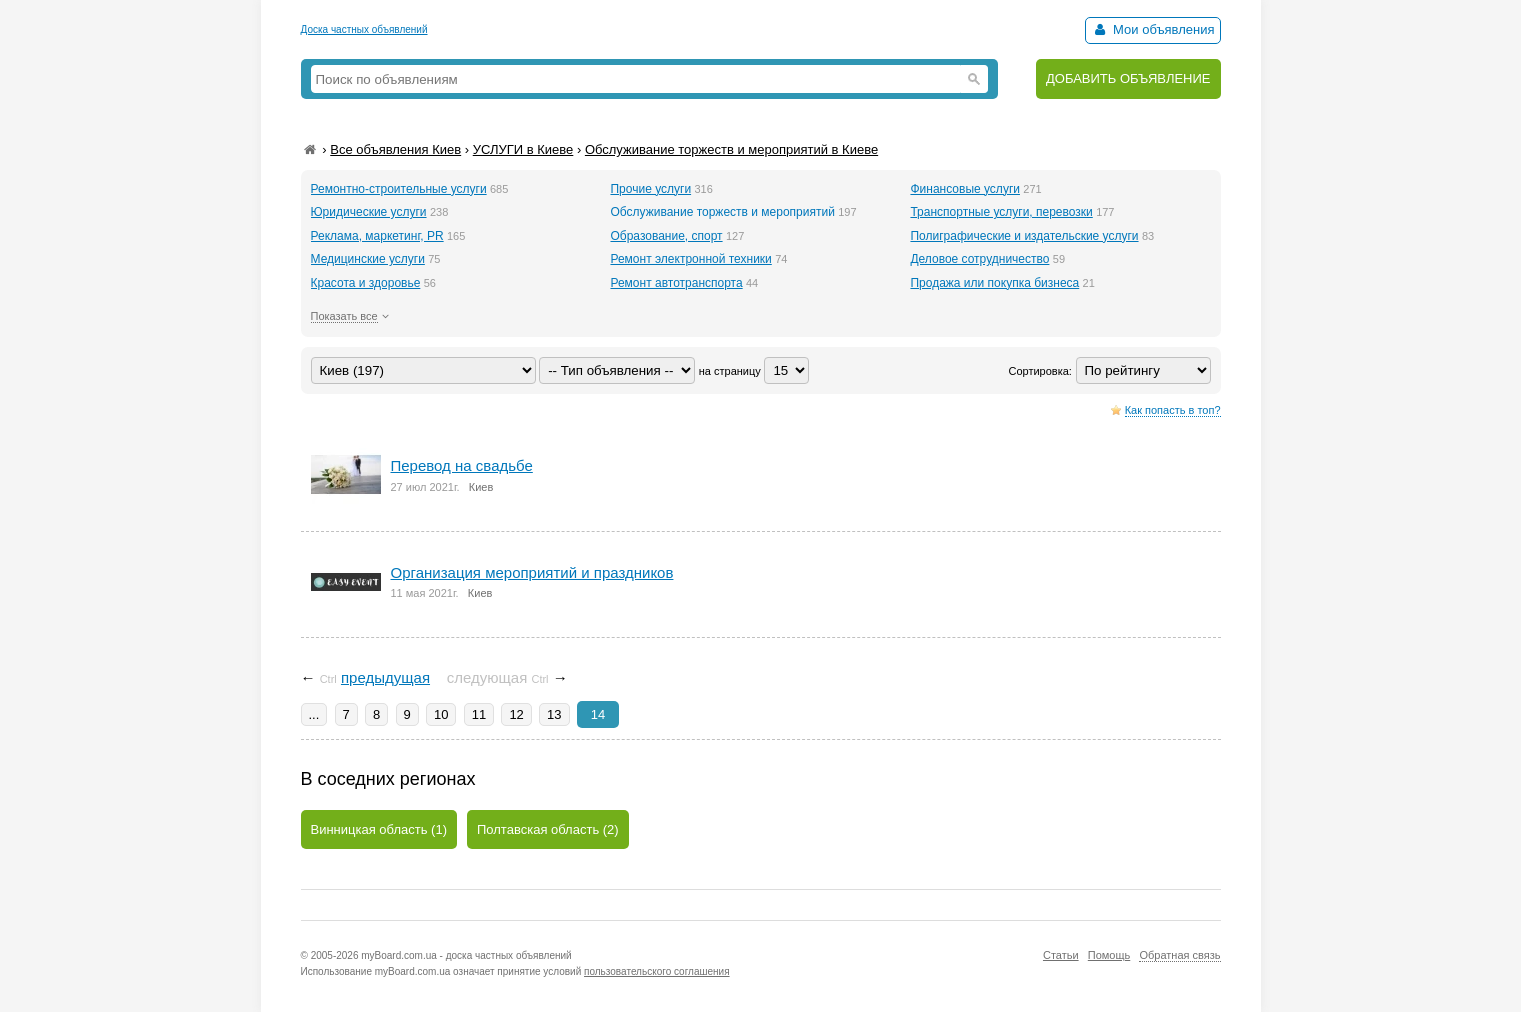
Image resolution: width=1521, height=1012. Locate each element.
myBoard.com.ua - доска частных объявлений (466, 955)
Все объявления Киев (395, 149)
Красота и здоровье (366, 283)
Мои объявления (1152, 29)
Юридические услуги (369, 212)
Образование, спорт (666, 236)
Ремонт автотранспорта (676, 283)
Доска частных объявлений (364, 29)
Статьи (1061, 955)
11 (479, 714)
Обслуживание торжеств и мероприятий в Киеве (731, 149)
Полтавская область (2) (548, 829)
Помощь (1109, 955)
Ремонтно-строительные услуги (399, 189)
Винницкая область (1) (379, 829)
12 (516, 714)
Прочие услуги (650, 189)
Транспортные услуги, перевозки (1001, 212)
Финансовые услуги (965, 189)
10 (441, 714)
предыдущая (385, 677)
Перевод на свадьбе (462, 465)
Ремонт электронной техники (690, 259)
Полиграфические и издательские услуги (1024, 236)
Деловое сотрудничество (979, 259)
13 (554, 714)
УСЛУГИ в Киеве (523, 149)
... (314, 714)
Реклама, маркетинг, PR (377, 236)
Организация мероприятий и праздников (532, 572)
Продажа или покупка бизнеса (994, 283)
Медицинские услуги (368, 259)
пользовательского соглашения (657, 971)
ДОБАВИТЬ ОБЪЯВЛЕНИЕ (1128, 78)
